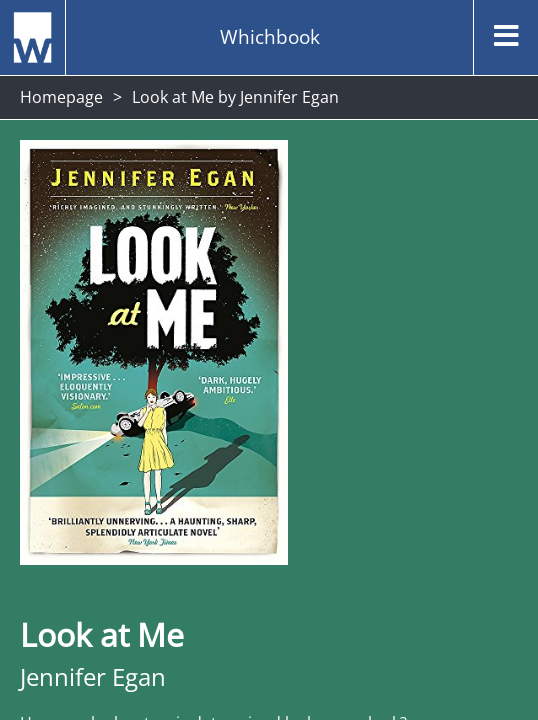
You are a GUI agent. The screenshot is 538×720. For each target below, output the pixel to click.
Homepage (61, 97)
